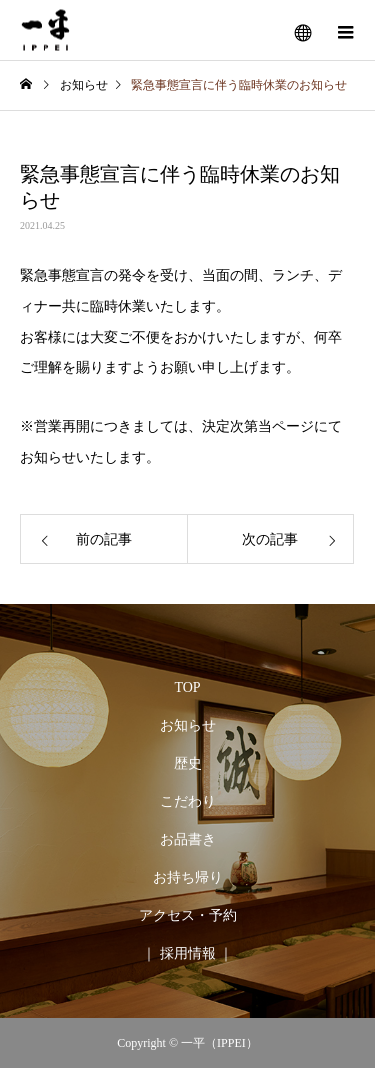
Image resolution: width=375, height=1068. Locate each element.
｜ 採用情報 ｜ (187, 953)
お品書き (188, 839)
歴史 (188, 763)
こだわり (188, 801)
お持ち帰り (188, 877)
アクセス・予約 (188, 915)
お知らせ (188, 725)
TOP (187, 687)
